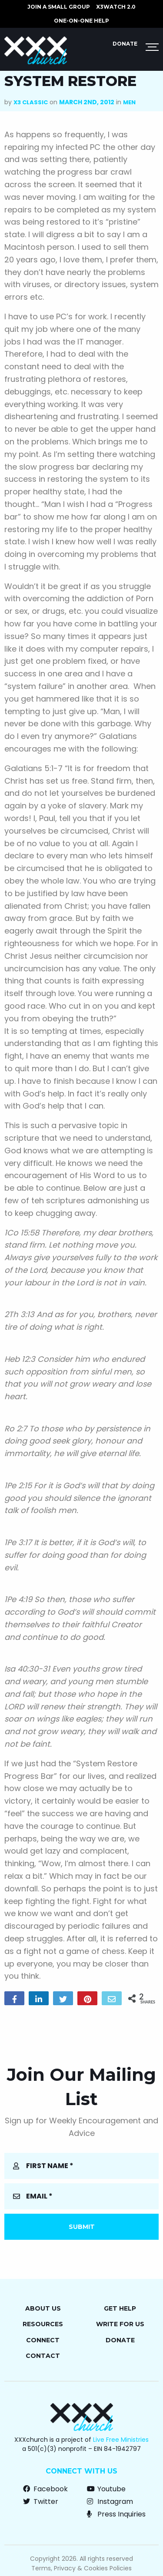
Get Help (120, 2308)
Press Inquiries (116, 2514)
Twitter (40, 2501)
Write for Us (120, 2324)
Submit (82, 2227)
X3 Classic (30, 102)
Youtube (106, 2489)
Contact (43, 2356)
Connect (43, 2340)
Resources (43, 2324)
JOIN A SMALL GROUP (58, 6)
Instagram (110, 2501)
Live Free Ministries (121, 2439)
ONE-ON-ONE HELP (81, 20)
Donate (125, 43)
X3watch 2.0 (116, 6)
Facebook (45, 2489)
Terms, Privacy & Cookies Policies (81, 2568)
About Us (43, 2308)
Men (129, 102)
